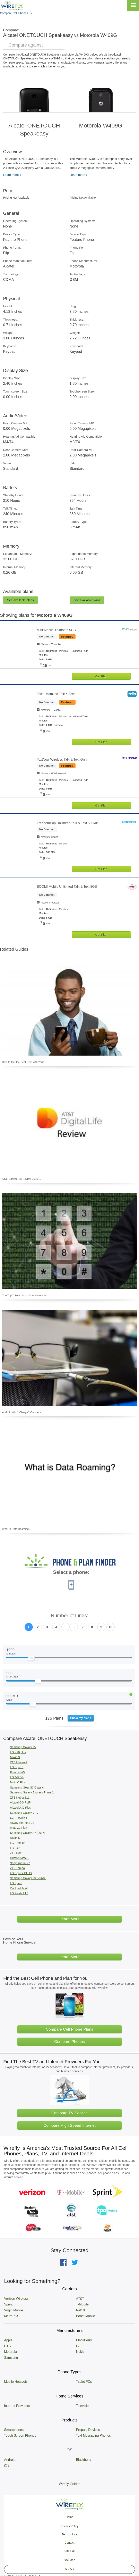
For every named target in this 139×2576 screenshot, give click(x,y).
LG (78, 2346)
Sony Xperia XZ (20, 1863)
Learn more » (12, 174)
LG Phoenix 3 (18, 1817)
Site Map (69, 2560)
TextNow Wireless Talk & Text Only (62, 759)
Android (9, 2459)
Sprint (8, 2304)
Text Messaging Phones (93, 2435)
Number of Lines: (69, 1615)
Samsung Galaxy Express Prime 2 (32, 1792)
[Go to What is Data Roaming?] (69, 1474)
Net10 (80, 2310)
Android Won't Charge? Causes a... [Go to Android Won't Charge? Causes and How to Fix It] (23, 1412)
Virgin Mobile (13, 2310)
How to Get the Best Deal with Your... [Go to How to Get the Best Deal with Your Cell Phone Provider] (24, 1062)
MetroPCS (11, 2316)
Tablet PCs (84, 2381)
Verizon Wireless (16, 2298)
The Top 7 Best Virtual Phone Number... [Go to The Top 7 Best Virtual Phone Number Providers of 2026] (25, 1295)
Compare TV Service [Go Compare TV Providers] (69, 2113)
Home (69, 2517)
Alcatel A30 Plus (20, 1807)
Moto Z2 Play (18, 1827)
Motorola (10, 2351)
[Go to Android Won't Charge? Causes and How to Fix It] (69, 1358)
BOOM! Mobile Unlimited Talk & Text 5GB (67, 886)
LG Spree (16, 1883)
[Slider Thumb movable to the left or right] (31, 1659)
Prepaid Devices (88, 2429)
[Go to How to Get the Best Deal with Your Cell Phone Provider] (69, 1008)
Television (83, 2406)
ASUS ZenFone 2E (22, 1822)
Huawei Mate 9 (19, 1858)
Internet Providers (17, 2406)
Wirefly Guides (69, 2484)
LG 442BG (17, 1777)
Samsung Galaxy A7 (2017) (27, 1832)
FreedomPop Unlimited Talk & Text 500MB (67, 823)
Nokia (80, 2351)
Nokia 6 (15, 1838)
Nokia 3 (15, 1757)
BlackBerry (84, 2340)
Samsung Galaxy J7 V (24, 1812)
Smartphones (14, 2429)
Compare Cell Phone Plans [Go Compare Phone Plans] (69, 2029)
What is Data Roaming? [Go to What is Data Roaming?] (16, 1528)
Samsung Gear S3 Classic (27, 1787)
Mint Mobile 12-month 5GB (56, 630)
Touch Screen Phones (20, 2435)
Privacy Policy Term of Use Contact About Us (69, 2538)
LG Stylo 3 (16, 1767)
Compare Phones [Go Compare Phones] (69, 2041)
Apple (8, 2340)
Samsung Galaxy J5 (23, 1747)
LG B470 (15, 1848)
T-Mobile (82, 2304)
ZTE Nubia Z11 (19, 1797)
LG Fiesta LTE (19, 1893)
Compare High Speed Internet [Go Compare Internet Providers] (69, 2125)
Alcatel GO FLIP (20, 1802)
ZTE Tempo (17, 1868)
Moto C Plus (18, 1782)
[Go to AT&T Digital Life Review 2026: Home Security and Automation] (69, 1124)
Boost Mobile (85, 2316)
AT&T (80, 2298)
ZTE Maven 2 (18, 1762)
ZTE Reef (16, 1853)
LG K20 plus (18, 1752)
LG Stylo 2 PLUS (21, 1873)
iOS (7, 2465)
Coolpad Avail (18, 1888)
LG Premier (17, 1842)
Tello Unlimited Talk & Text (56, 694)
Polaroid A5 (17, 1772)
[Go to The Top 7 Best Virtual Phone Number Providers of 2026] (69, 1241)
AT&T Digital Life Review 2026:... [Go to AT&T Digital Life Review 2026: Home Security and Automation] (21, 1178)
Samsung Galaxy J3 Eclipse (28, 1878)
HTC (7, 2346)
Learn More (69, 1919)
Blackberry (84, 2459)
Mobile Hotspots (16, 2381)
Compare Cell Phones (14, 13)
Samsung (11, 2357)
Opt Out (69, 2569)
